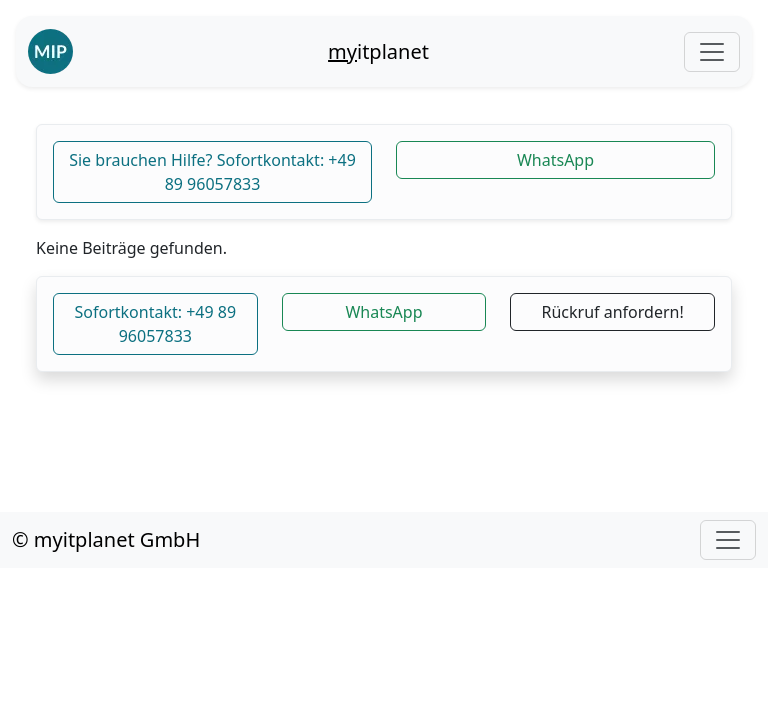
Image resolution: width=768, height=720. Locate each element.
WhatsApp (555, 160)
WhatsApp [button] (383, 312)
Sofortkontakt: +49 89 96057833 (156, 324)
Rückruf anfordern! (613, 312)
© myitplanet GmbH (106, 539)
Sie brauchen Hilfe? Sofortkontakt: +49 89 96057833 (212, 172)
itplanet (378, 51)
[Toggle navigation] (712, 52)
